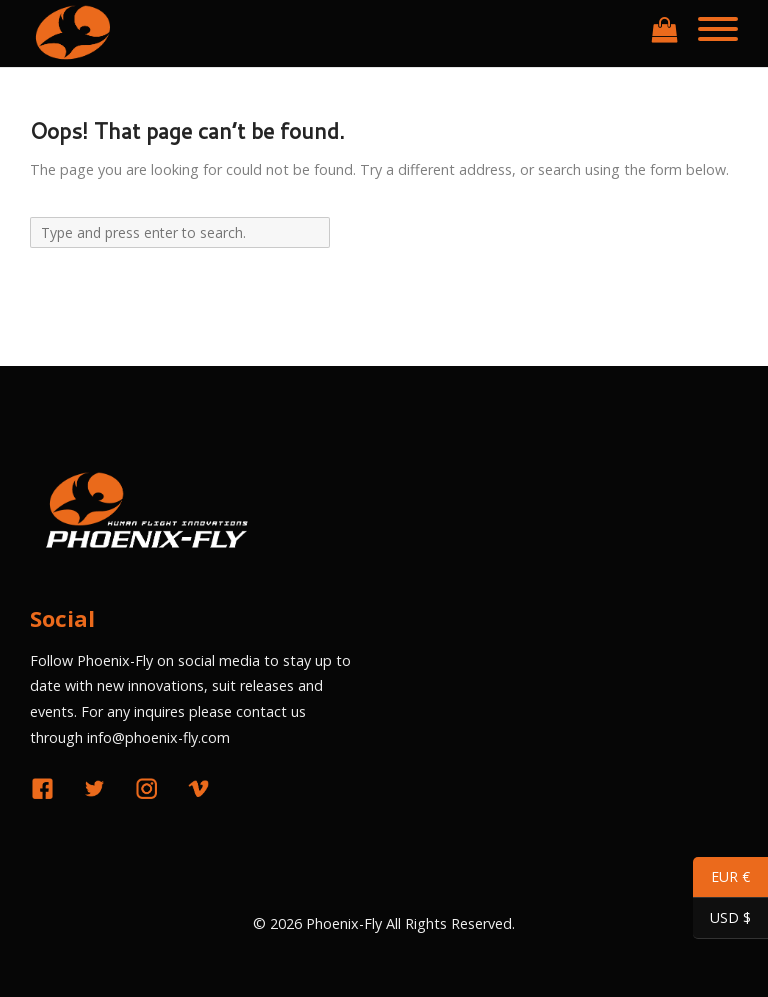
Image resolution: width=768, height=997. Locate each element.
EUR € (721, 879)
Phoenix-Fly (344, 923)
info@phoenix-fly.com (158, 737)
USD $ (722, 920)
